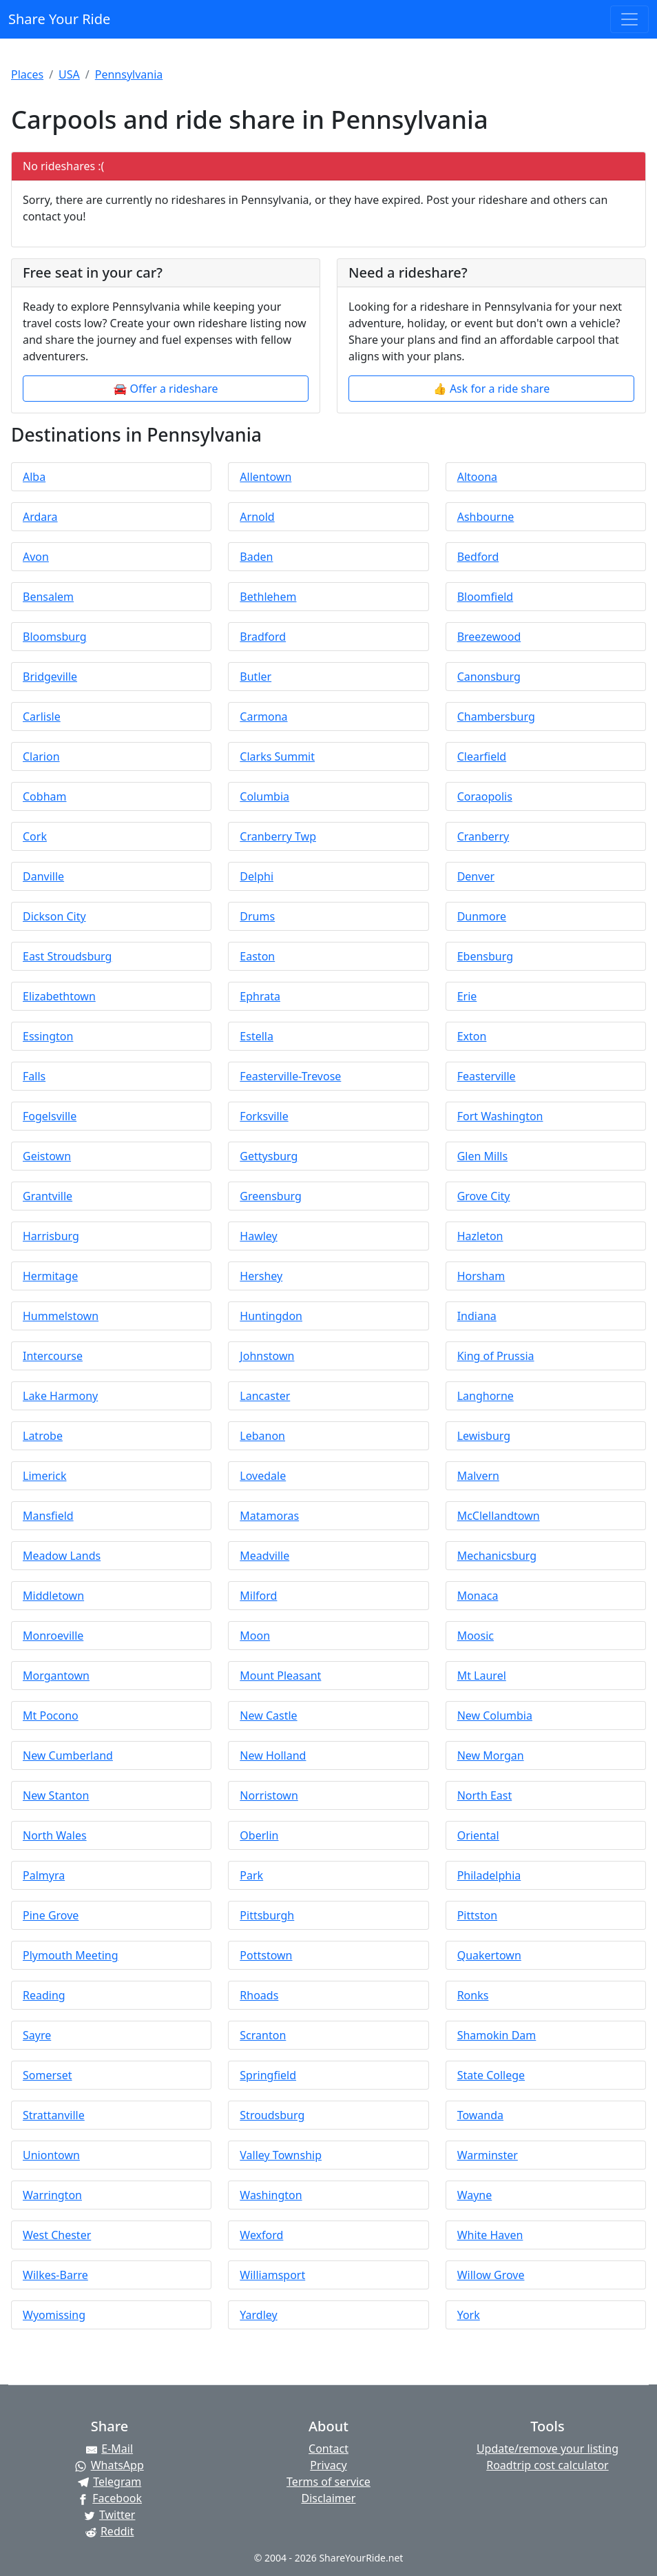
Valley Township (281, 2155)
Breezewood (489, 636)
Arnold (257, 516)
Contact (328, 2448)
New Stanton (56, 1795)
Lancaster (265, 1395)
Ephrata (260, 996)
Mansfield (48, 1515)
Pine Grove (51, 1915)
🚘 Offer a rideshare (166, 388)
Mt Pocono (51, 1715)
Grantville (47, 1196)
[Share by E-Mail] (109, 2448)
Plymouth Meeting (70, 1955)
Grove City (483, 1196)
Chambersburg (496, 716)
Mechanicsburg (496, 1555)
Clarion (41, 756)
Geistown (47, 1156)
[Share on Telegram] (109, 2481)
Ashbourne (485, 516)
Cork (35, 836)
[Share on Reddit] (109, 2531)
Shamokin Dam (496, 2035)
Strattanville (54, 2115)
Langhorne (485, 1395)
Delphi (256, 876)
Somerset (47, 2075)
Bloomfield (485, 596)
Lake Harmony (60, 1395)
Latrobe (43, 1435)
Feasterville (486, 1076)
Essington (48, 1036)
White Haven (490, 2235)
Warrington (52, 2195)
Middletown (53, 1595)
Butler (255, 676)
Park (251, 1875)
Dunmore (481, 916)
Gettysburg (269, 1156)
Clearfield (481, 756)
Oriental (478, 1835)
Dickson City (54, 916)
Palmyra (44, 1875)
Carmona (263, 716)
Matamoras (269, 1515)
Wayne (474, 2195)
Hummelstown (60, 1315)
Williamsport (272, 2275)
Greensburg (271, 1196)
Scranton (263, 2035)
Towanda (480, 2115)
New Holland (273, 1755)
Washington (271, 2195)
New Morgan (490, 1755)
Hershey (261, 1276)
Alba (34, 476)
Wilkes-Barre (55, 2275)
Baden (256, 556)
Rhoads (259, 1995)
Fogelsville (49, 1116)
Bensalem (48, 596)
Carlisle (42, 716)
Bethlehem (268, 596)
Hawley (258, 1236)
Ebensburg (485, 956)
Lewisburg (483, 1435)
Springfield (268, 2075)
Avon (36, 556)
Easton (257, 956)
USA (69, 74)
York (468, 2314)
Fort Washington (500, 1116)
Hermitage (50, 1276)
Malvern (478, 1475)
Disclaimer (328, 2498)
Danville (43, 876)
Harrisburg (51, 1236)
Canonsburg (489, 676)
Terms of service (328, 2481)
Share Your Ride (59, 19)
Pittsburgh (267, 1915)
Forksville (264, 1116)
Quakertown (489, 1955)
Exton (472, 1036)
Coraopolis (484, 796)
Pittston (477, 1915)
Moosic (475, 1635)
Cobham (44, 796)
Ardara (40, 516)
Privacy (328, 2465)
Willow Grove (491, 2275)
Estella (256, 1036)
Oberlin (259, 1835)
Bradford (263, 636)
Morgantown (56, 1675)
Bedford (478, 556)
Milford (258, 1595)
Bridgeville (50, 676)
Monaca (478, 1595)
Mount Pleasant (280, 1675)
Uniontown (51, 2155)
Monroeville (53, 1635)
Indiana (477, 1315)
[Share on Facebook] (109, 2498)
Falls (34, 1076)
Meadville (264, 1555)
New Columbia (494, 1715)
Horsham (481, 1276)
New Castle (268, 1715)
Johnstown (267, 1355)
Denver (475, 876)
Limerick (44, 1475)
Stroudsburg (272, 2115)
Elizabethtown (59, 996)
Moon (255, 1635)
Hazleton (480, 1236)
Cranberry (483, 836)
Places (27, 74)
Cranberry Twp (278, 836)
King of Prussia (495, 1355)
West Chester (57, 2235)
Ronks (473, 1995)
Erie (467, 996)
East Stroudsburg (67, 956)
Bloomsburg (55, 636)
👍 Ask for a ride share (491, 388)
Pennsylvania (129, 74)
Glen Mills (482, 1156)
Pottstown (266, 1955)
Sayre (37, 2035)
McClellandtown (498, 1515)
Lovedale (263, 1475)
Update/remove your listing (547, 2448)
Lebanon (262, 1435)
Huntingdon (271, 1315)
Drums (257, 916)
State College (491, 2075)
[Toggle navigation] (629, 19)
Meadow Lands (62, 1555)
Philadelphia (489, 1875)
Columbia (264, 796)
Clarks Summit (277, 756)
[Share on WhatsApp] (109, 2465)
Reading (44, 1995)
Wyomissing (54, 2314)
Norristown (269, 1795)
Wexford (261, 2235)
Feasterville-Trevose (290, 1076)
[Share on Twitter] (109, 2514)
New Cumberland (68, 1755)
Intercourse (53, 1355)
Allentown (265, 476)
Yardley (258, 2314)
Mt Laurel (481, 1675)
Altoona (477, 476)
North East (484, 1795)
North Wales (55, 1835)
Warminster (487, 2155)
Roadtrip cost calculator (547, 2465)
